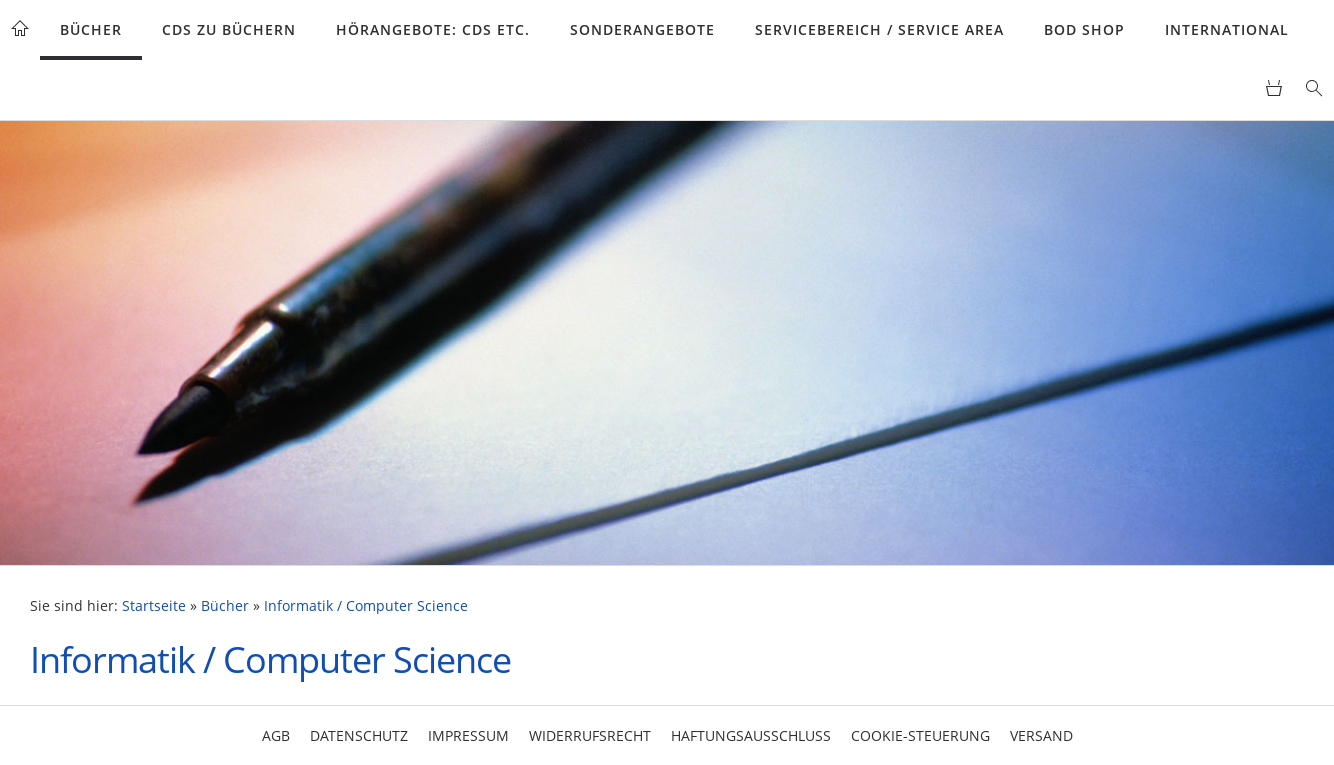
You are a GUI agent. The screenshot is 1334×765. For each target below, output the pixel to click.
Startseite (154, 606)
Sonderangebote (642, 29)
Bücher (91, 29)
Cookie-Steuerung (920, 735)
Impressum (468, 735)
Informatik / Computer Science (366, 606)
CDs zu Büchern (229, 29)
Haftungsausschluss (751, 735)
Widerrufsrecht (590, 735)
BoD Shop (1084, 29)
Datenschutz (359, 735)
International (1227, 29)
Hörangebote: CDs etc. (433, 29)
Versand (1041, 735)
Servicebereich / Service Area (879, 29)
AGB (276, 735)
